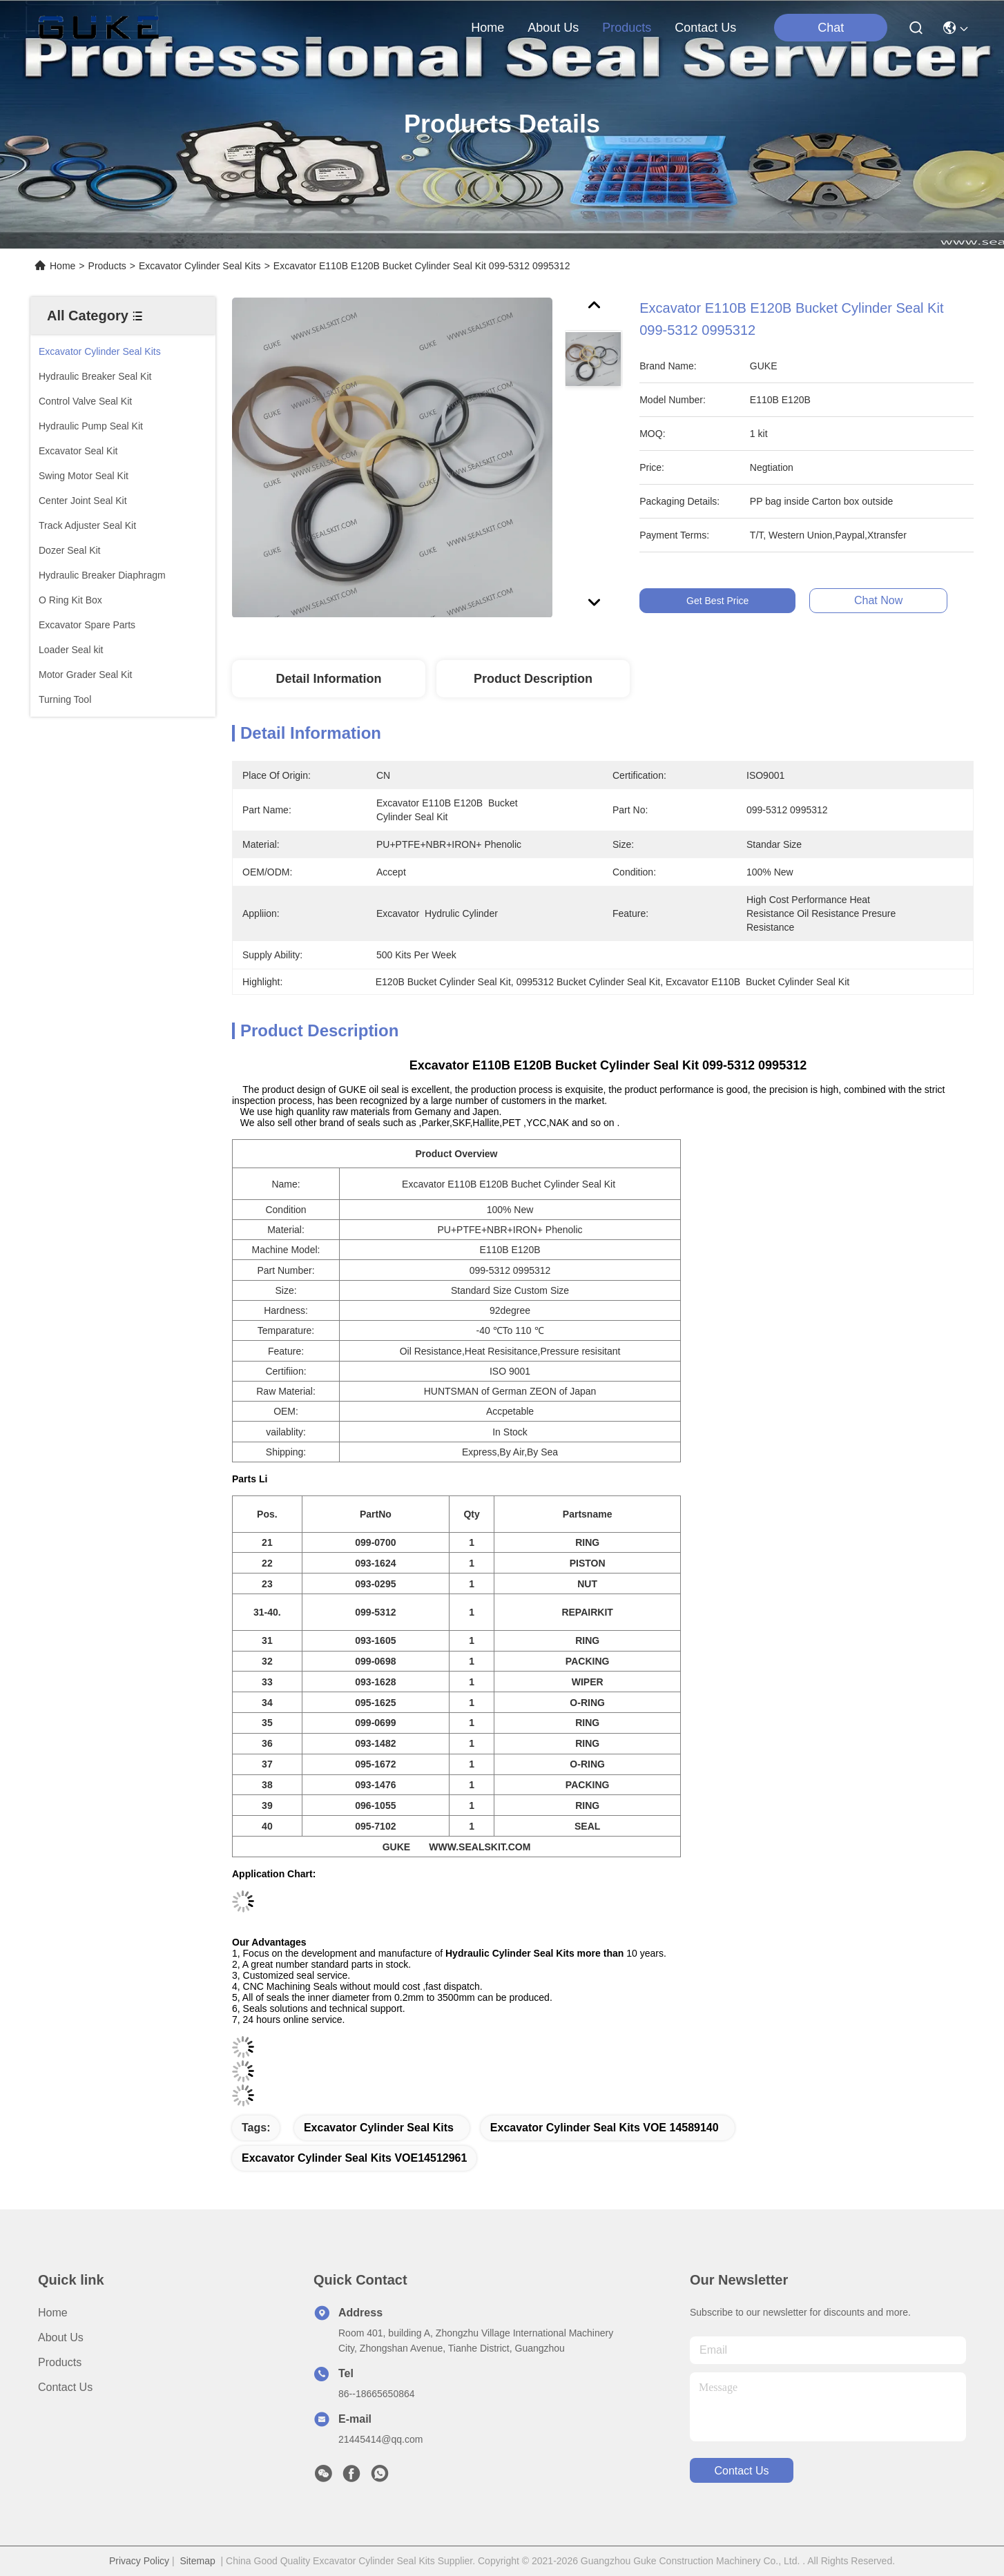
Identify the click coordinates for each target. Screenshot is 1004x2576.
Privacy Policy (139, 2560)
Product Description (533, 679)
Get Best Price (730, 601)
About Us (61, 2337)
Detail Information (328, 679)
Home (487, 28)
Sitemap (197, 2560)
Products (107, 265)
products (626, 28)
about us (553, 28)
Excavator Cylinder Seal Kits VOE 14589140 (604, 2127)
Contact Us (65, 2387)
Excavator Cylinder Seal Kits (200, 265)
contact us (705, 28)
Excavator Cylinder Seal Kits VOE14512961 (354, 2158)
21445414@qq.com (380, 2439)
